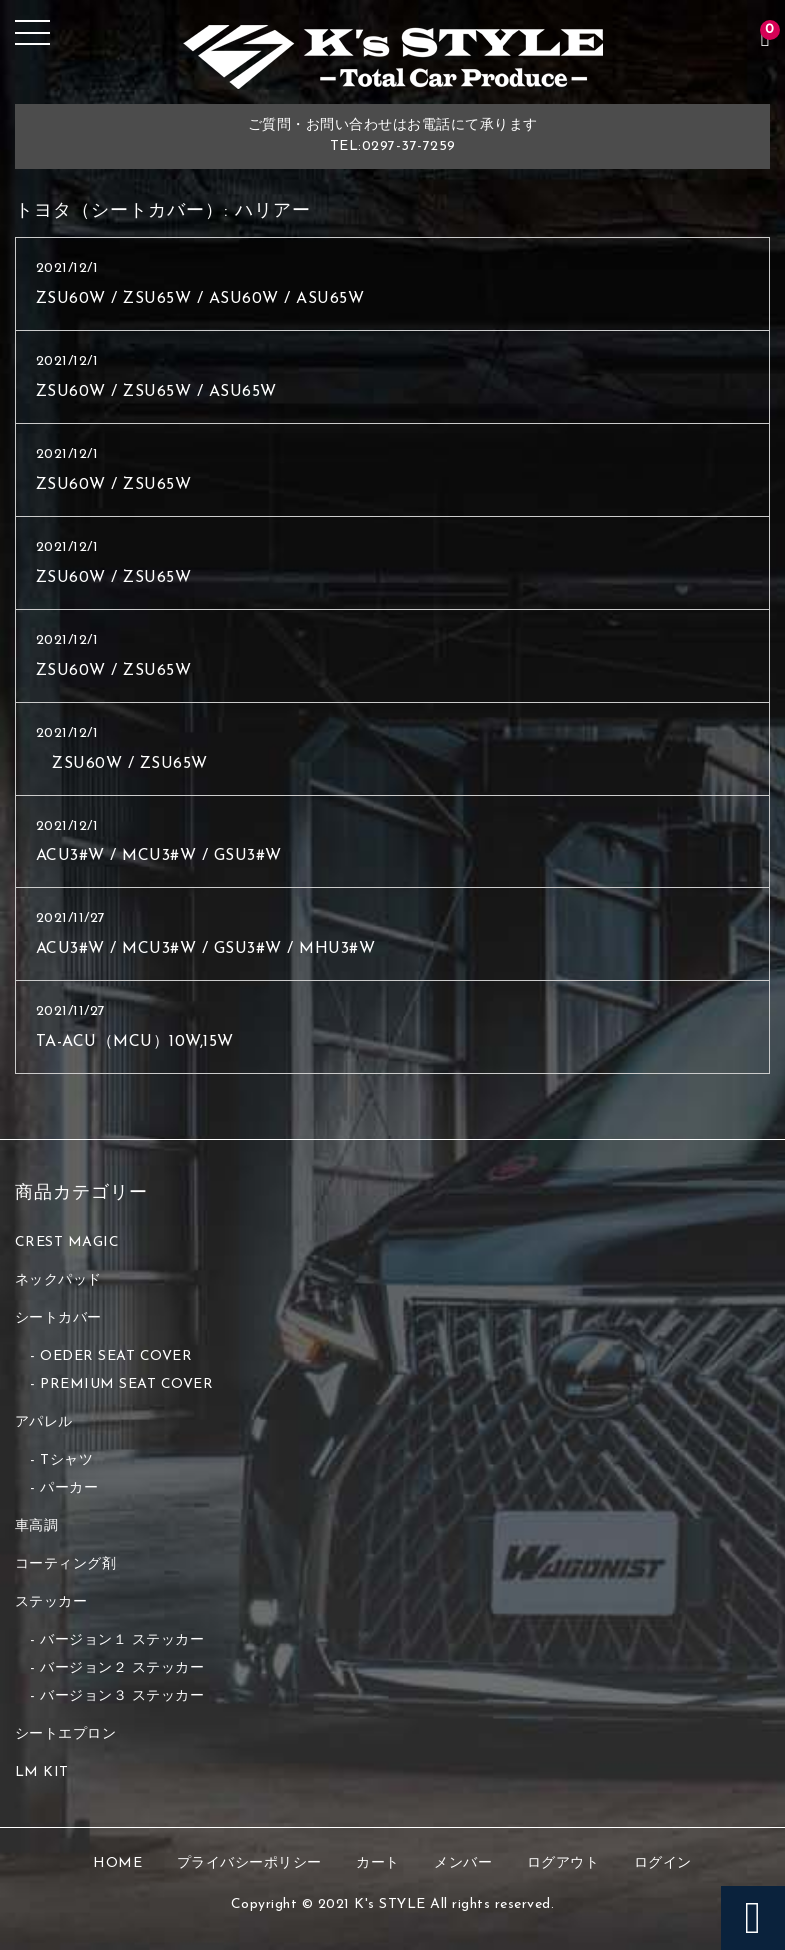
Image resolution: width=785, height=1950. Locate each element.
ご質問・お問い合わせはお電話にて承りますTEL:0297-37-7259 (393, 136)
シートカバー (58, 1318)
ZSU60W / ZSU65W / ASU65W (156, 392)
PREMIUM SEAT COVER (126, 1384)
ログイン (663, 1863)
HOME (117, 1863)
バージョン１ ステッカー (122, 1640)
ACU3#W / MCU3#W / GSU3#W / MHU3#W (206, 949)
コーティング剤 (66, 1564)
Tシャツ (66, 1460)
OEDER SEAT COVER (116, 1356)
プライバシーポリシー (249, 1863)
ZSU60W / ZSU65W (114, 485)
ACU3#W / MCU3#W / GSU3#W (159, 856)
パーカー (69, 1488)
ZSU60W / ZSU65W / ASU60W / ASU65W (200, 299)
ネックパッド (58, 1280)
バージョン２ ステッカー (122, 1668)
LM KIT (42, 1772)
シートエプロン (66, 1734)
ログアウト (563, 1863)
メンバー (463, 1863)
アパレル (44, 1422)
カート (378, 1863)
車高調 (37, 1526)
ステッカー (51, 1602)
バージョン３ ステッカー (122, 1696)
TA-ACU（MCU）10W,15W (135, 1042)
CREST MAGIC (67, 1242)
